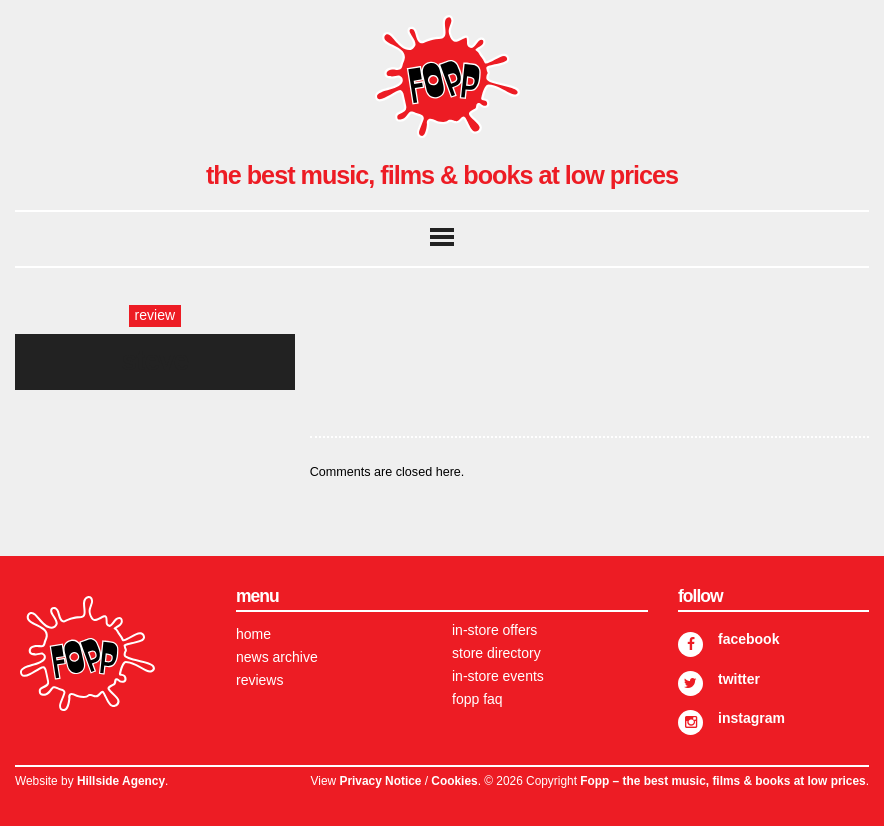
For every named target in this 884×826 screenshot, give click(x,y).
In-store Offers (494, 630)
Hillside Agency (121, 781)
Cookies (454, 781)
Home (253, 634)
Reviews (259, 680)
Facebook (748, 639)
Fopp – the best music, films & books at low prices (722, 781)
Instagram (751, 718)
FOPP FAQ (477, 699)
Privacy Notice (380, 781)
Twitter (739, 679)
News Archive (277, 657)
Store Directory (496, 653)
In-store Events (498, 676)
